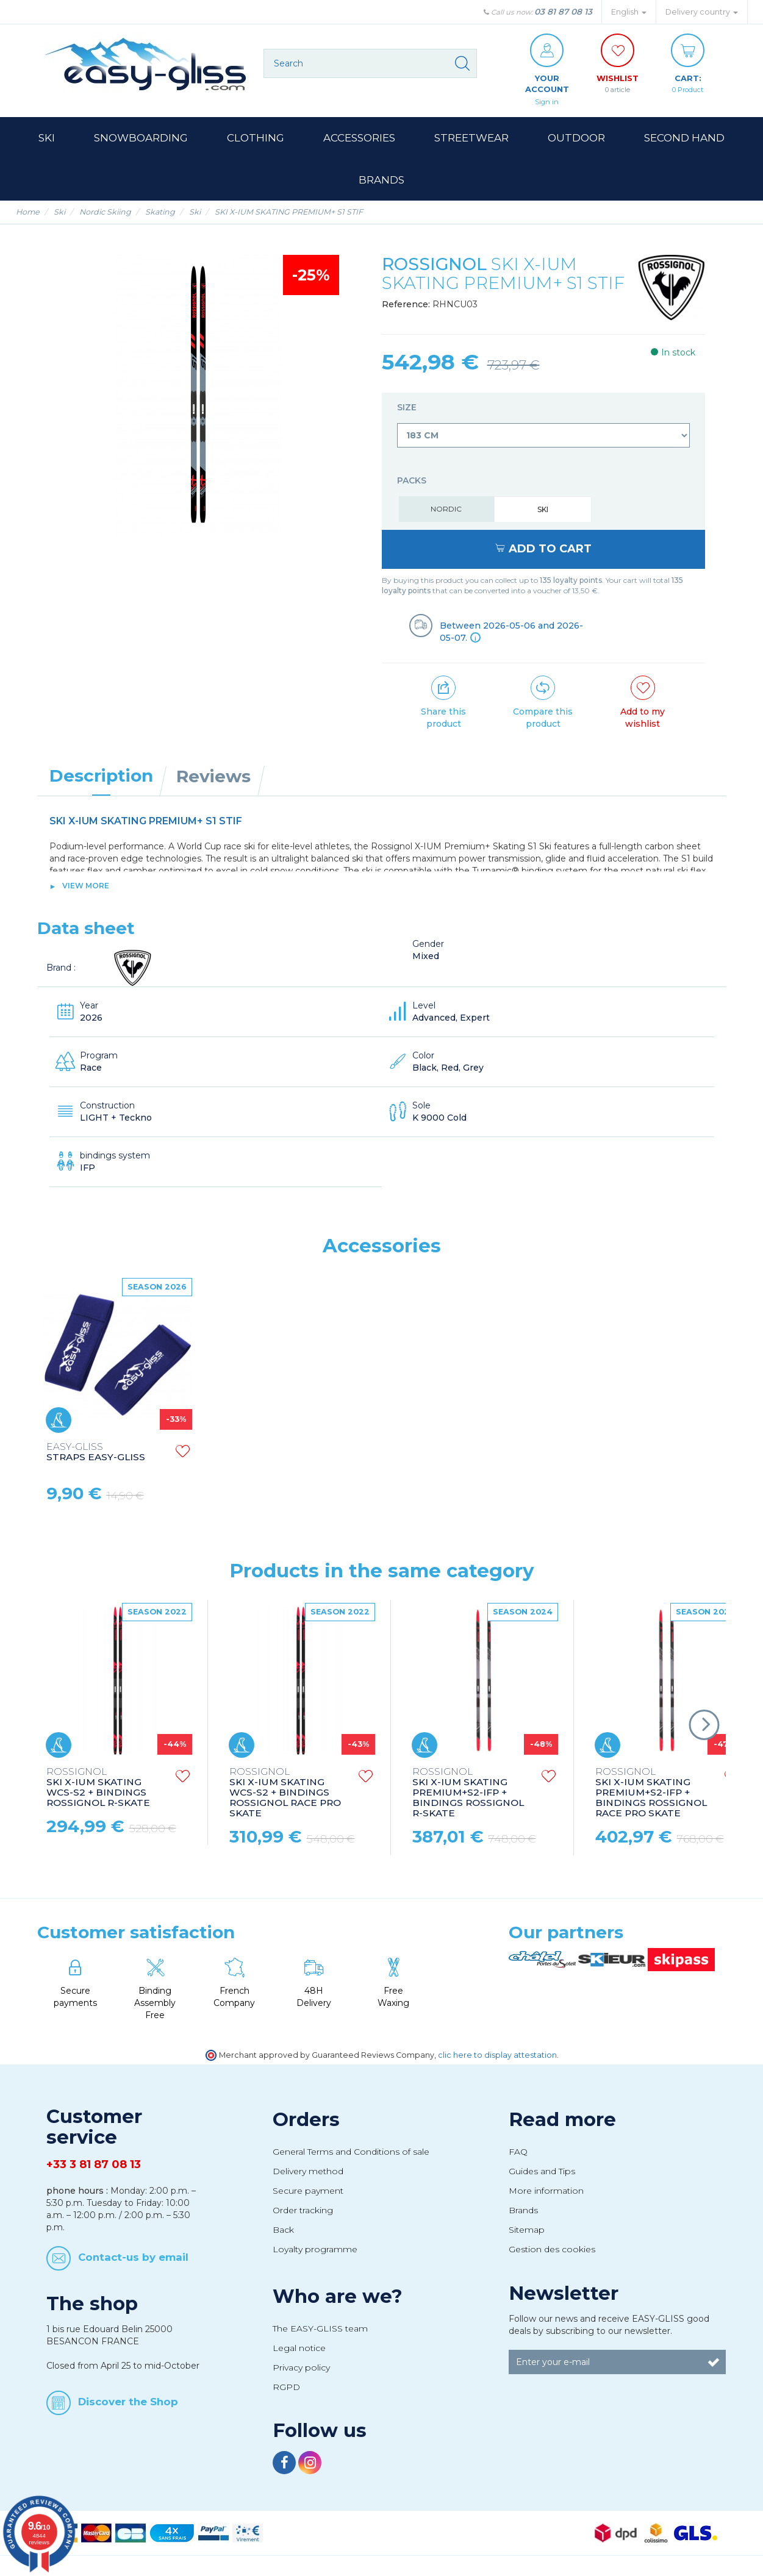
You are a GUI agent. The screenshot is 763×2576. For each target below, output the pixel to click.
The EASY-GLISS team (320, 2330)
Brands (523, 2212)
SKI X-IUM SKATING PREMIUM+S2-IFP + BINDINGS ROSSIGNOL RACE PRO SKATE (651, 1795)
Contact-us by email (133, 2258)
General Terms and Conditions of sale (351, 2153)
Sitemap (527, 2231)
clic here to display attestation (497, 2056)
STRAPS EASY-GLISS (95, 1454)
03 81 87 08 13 (563, 11)
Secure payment (308, 2192)
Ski (542, 511)
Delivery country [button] (701, 11)
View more (85, 887)
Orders (306, 2120)
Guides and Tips (542, 2172)
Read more (562, 2120)
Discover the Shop (128, 2403)
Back (283, 2231)
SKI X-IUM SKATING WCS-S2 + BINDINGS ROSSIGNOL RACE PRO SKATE (285, 1795)
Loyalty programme (315, 2251)
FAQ (518, 2153)
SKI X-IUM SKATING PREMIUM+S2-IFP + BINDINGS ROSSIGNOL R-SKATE (468, 1795)
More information (546, 2192)
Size (408, 409)
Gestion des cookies (552, 2251)
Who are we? (338, 2297)
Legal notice (299, 2349)
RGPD (286, 2388)
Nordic (446, 510)
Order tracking (303, 2212)
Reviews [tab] (213, 778)
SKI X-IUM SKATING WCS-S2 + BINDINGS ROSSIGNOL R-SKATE (98, 1789)
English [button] (629, 11)
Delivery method (308, 2172)
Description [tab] (101, 777)
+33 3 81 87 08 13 (93, 2166)
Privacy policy (301, 2369)
